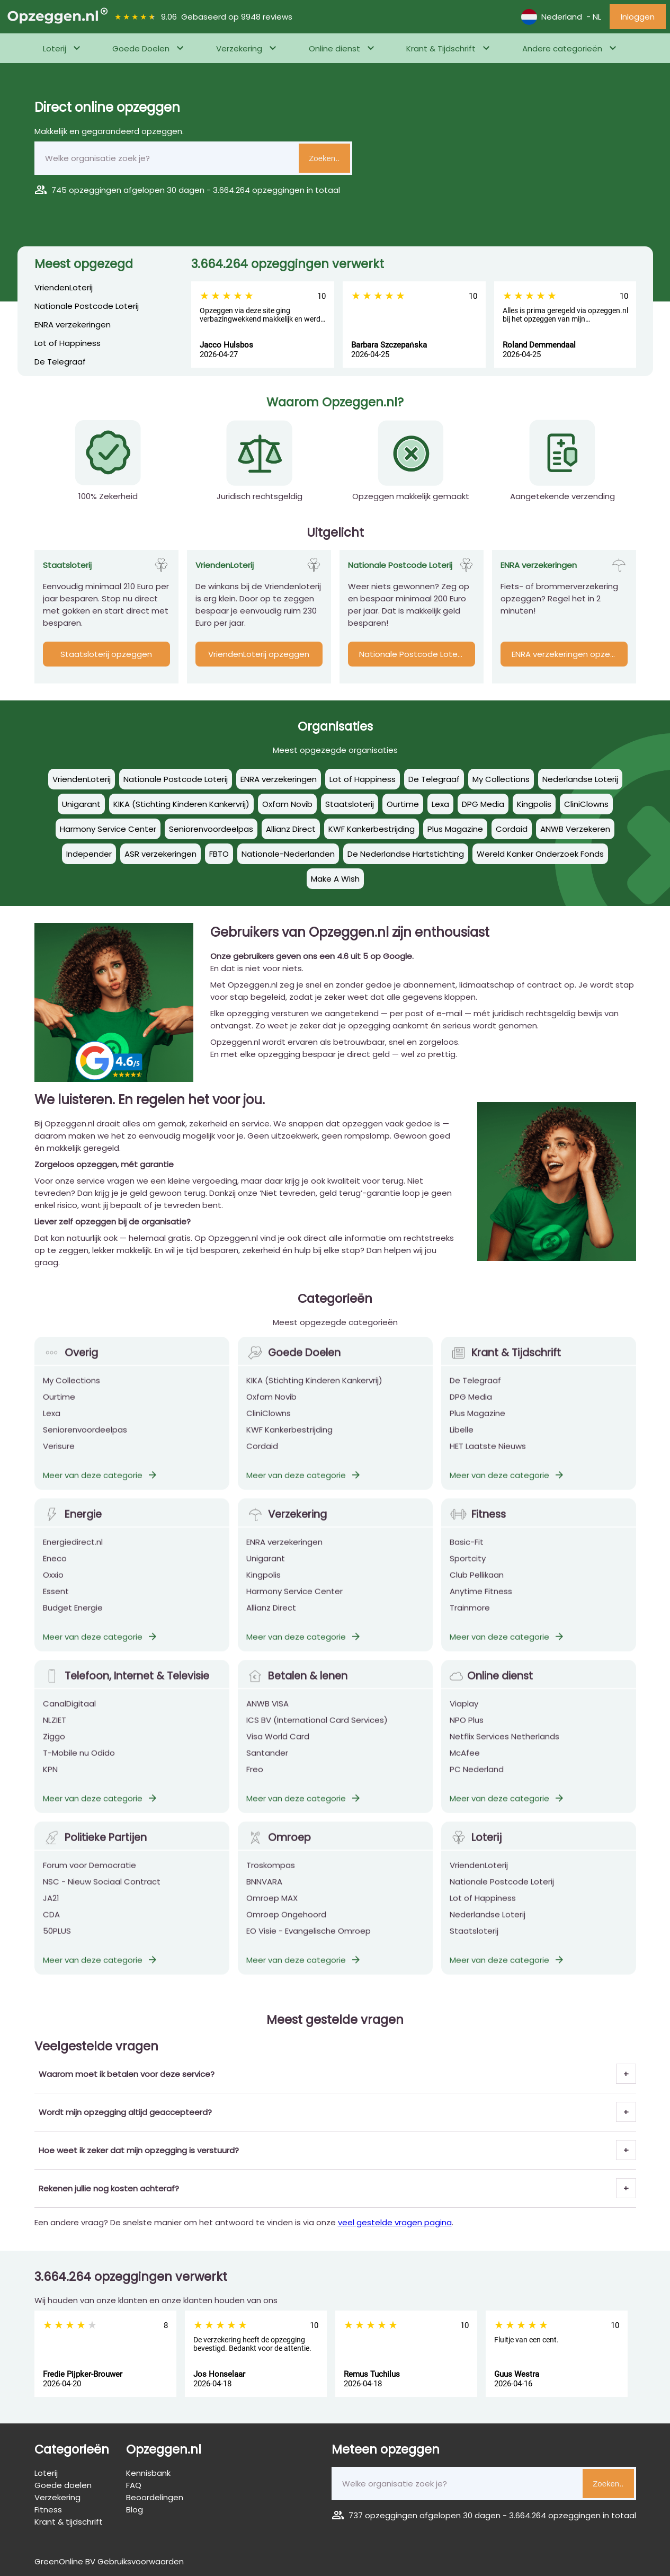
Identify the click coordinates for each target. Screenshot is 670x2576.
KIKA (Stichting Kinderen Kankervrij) (314, 1395)
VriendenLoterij (63, 287)
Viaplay (464, 1718)
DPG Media (471, 1411)
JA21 (51, 1912)
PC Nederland (477, 1784)
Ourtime (59, 1411)
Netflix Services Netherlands (504, 1751)
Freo (254, 1784)
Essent (56, 1606)
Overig (70, 1368)
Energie (72, 1529)
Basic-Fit (467, 1556)
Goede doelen (63, 2485)
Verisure (59, 1461)
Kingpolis (263, 1589)
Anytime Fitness (481, 1606)
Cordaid (262, 1461)
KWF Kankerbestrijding (289, 1444)
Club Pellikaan (477, 1589)
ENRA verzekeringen (72, 324)
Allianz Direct (271, 1622)
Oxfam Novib (271, 1411)
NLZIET (54, 1734)
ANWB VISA (267, 1718)
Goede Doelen (140, 48)
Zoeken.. (324, 158)
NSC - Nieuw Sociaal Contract (101, 1896)
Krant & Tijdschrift (441, 48)
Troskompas (270, 1880)
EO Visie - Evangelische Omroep (308, 1945)
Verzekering (239, 48)
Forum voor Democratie (89, 1880)
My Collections (71, 1395)
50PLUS (57, 1945)
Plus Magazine (477, 1428)
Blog (134, 2509)
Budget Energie (73, 1622)
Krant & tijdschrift (68, 2521)
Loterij (54, 48)
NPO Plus (467, 1734)
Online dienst (334, 48)
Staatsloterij (474, 1945)
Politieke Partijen (95, 1852)
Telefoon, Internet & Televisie (126, 1691)
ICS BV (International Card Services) (317, 1734)
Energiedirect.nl (73, 1556)
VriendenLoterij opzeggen (258, 654)
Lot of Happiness (67, 343)
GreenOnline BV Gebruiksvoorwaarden (109, 2561)
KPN (50, 1784)
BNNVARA (264, 1896)
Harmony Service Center (294, 1606)
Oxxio (53, 1589)
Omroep (278, 1852)
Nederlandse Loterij (487, 1929)
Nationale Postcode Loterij (86, 306)
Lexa (51, 1428)
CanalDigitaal (69, 1718)
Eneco (55, 1573)
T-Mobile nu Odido (79, 1767)
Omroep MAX (272, 1912)
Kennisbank (148, 2473)
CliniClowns (268, 1428)
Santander (267, 1767)
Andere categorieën (562, 48)
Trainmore (470, 1622)
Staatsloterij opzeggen (106, 654)
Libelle (462, 1444)
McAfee (465, 1767)
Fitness (478, 1529)
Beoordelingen (154, 2497)
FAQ (133, 2485)
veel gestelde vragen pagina (395, 2222)
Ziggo (54, 1751)
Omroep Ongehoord (286, 1929)
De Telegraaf (60, 361)
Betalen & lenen (296, 1691)
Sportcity (468, 1573)
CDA (51, 1929)
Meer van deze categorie (100, 1490)
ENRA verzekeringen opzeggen (570, 654)
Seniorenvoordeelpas (85, 1444)
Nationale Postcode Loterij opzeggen (417, 654)
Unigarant (265, 1573)
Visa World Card (277, 1751)
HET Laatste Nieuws (488, 1461)
